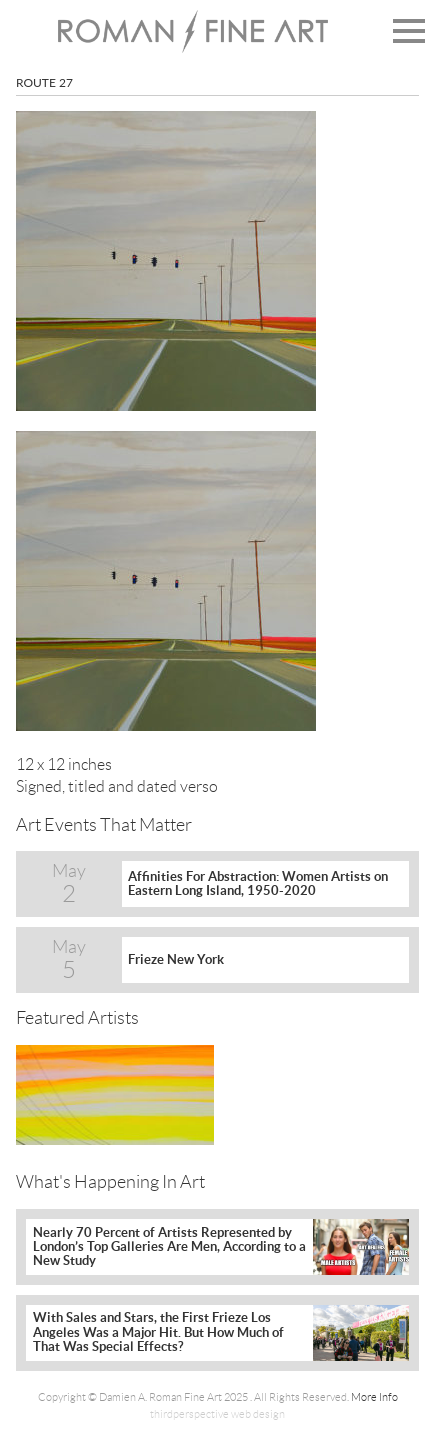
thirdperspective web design (217, 1414)
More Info (374, 1397)
